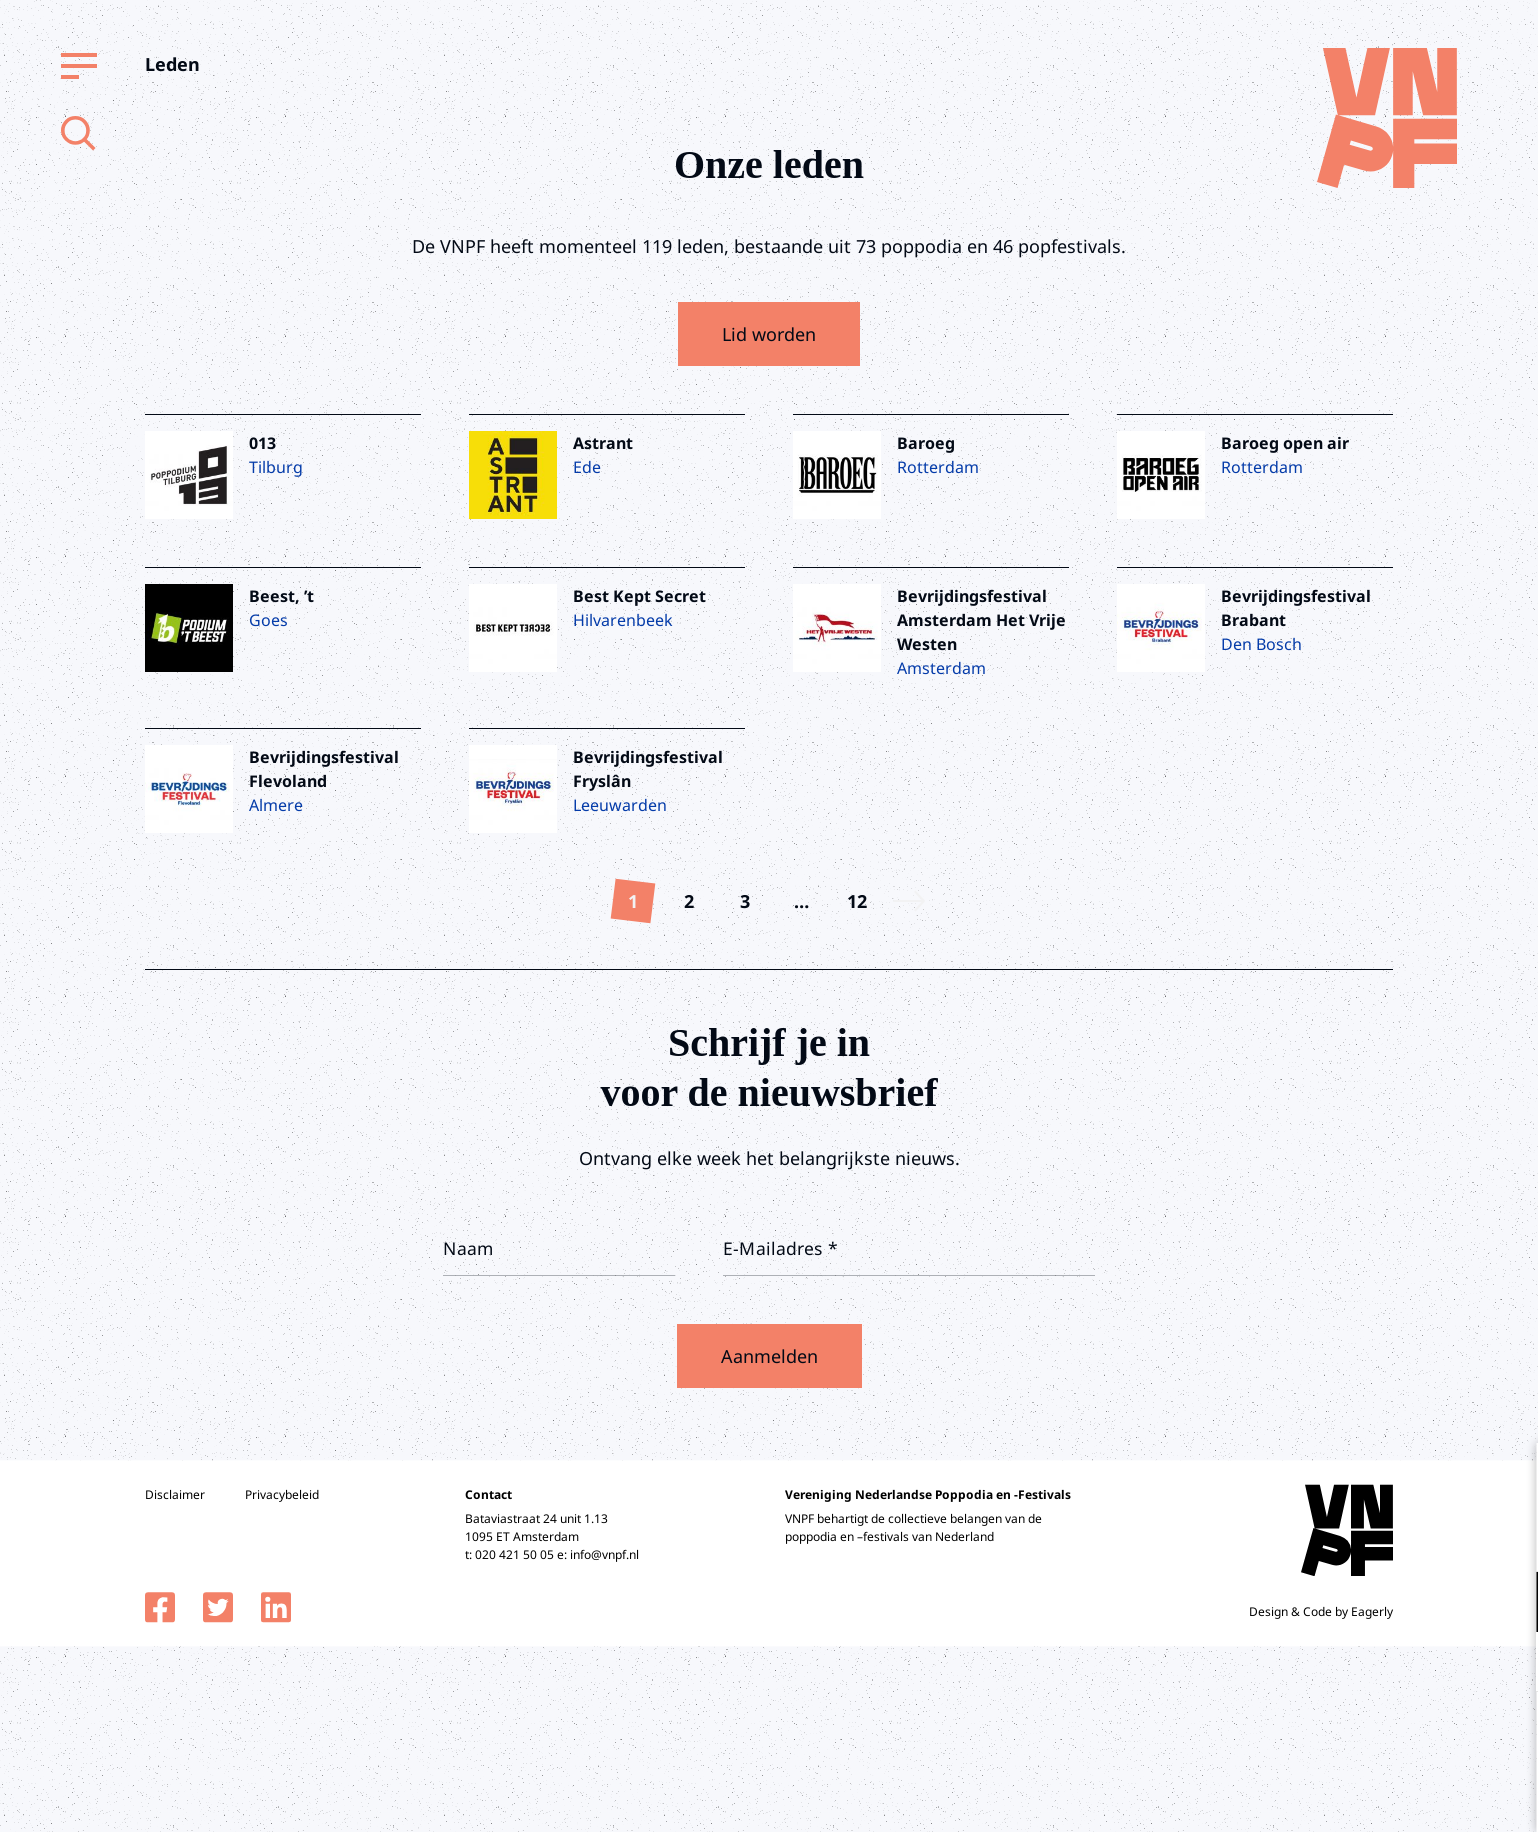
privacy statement (1439, 1536)
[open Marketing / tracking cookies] (1506, 1664)
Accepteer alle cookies (1368, 1736)
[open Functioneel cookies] (1506, 1604)
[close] (1507, 1479)
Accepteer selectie (1368, 1794)
